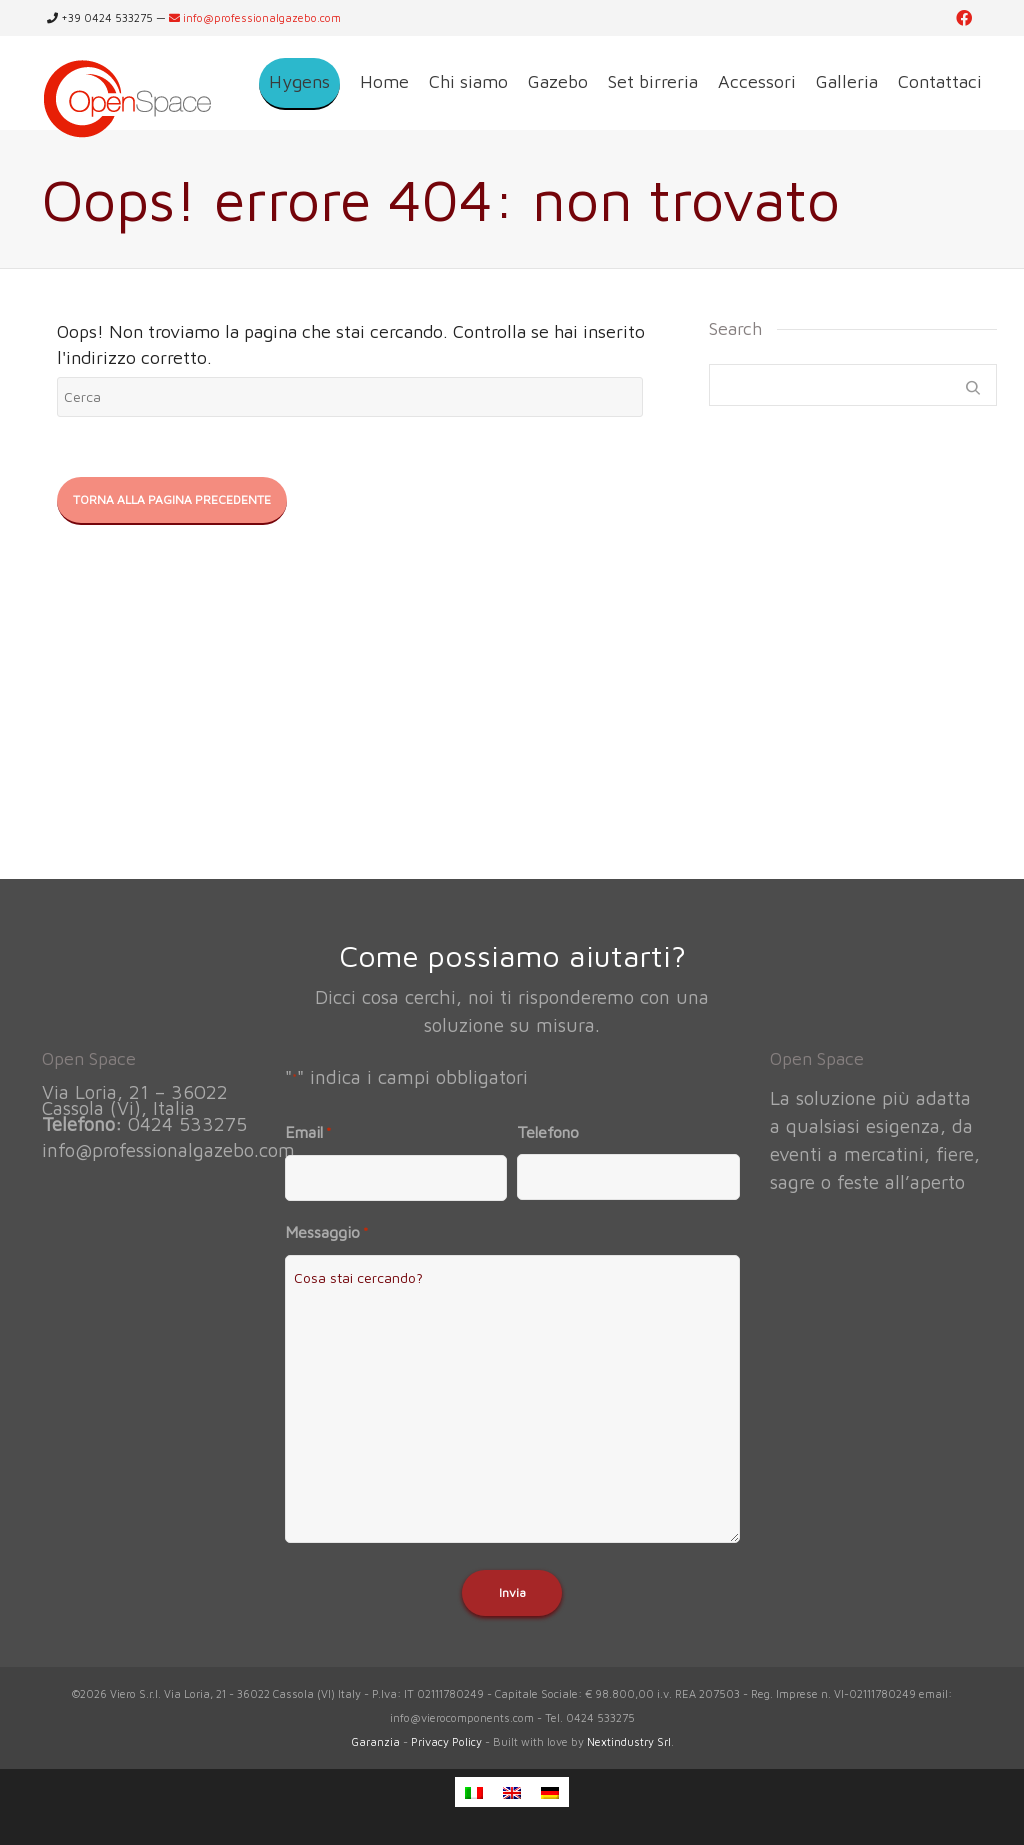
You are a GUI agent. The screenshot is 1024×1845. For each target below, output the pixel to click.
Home (384, 81)
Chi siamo (468, 81)
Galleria (847, 81)
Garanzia (375, 1741)
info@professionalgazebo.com (255, 17)
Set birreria (653, 81)
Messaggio (326, 1233)
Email (308, 1133)
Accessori (757, 81)
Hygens (299, 81)
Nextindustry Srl (629, 1741)
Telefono (548, 1132)
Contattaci (940, 81)
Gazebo (558, 81)
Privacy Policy (446, 1741)
